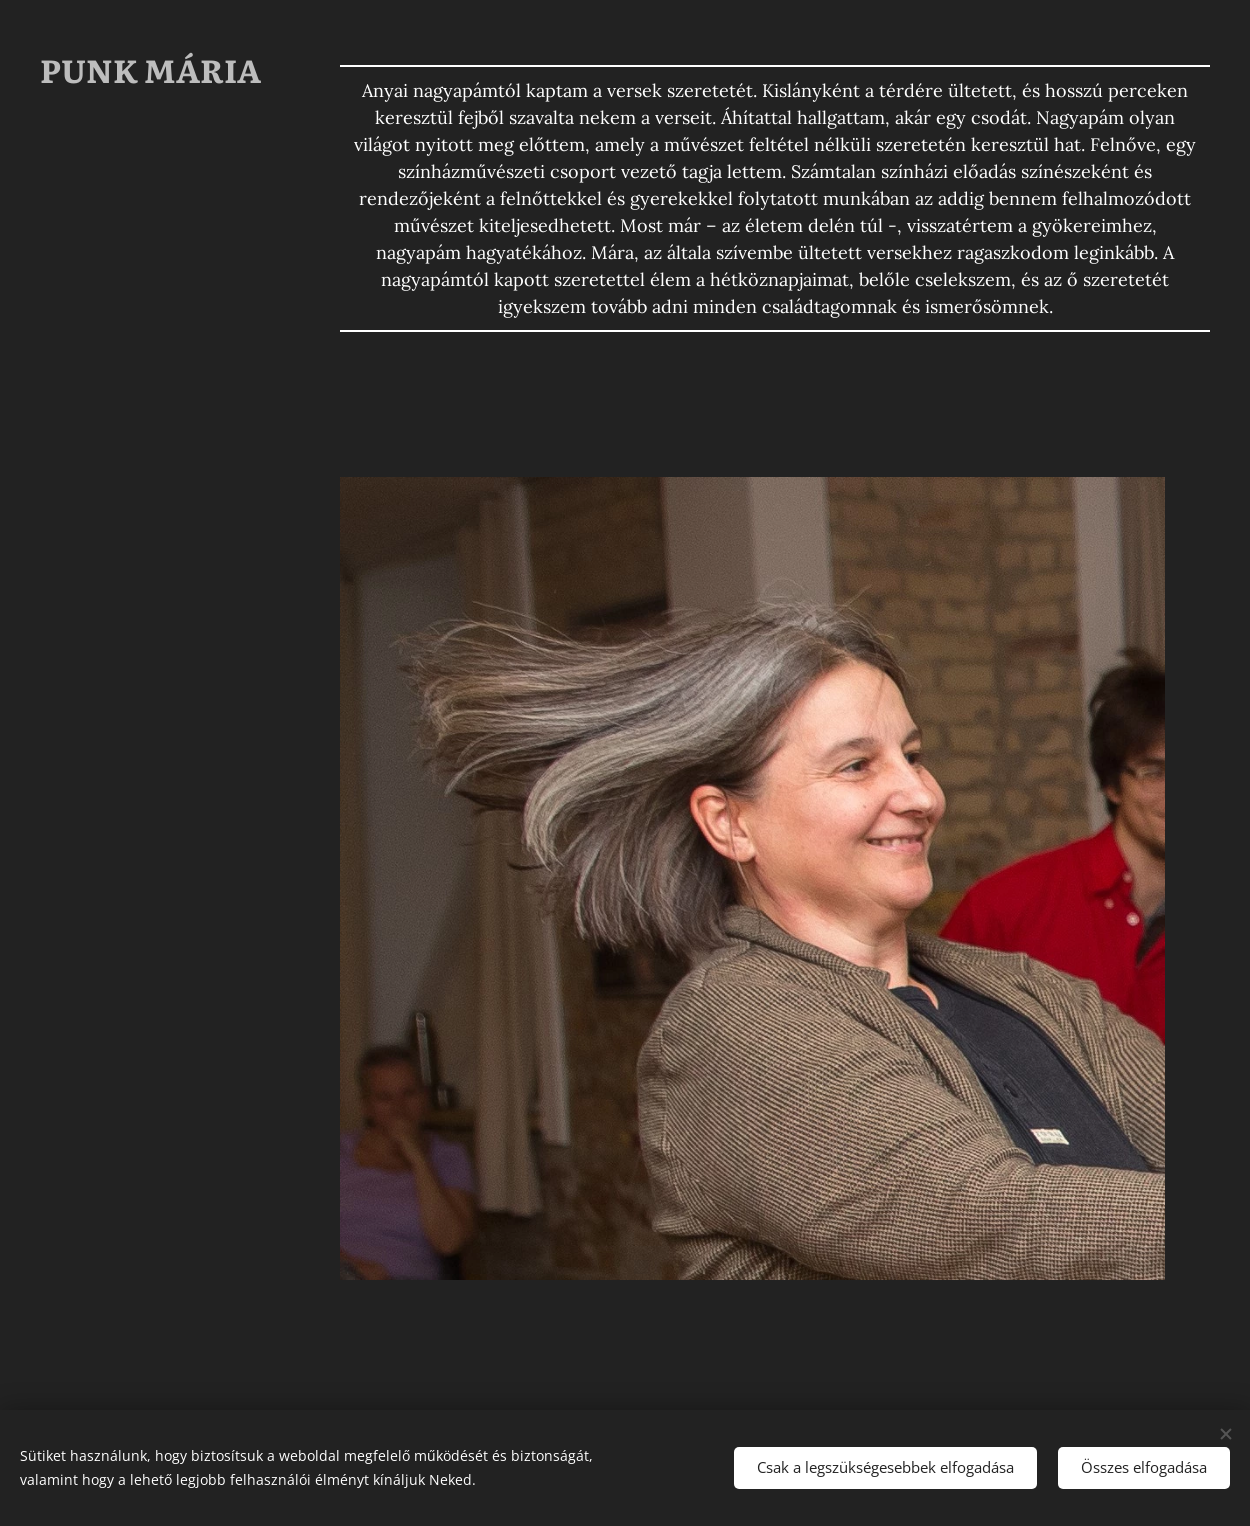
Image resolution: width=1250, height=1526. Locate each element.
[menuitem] (150, 482)
